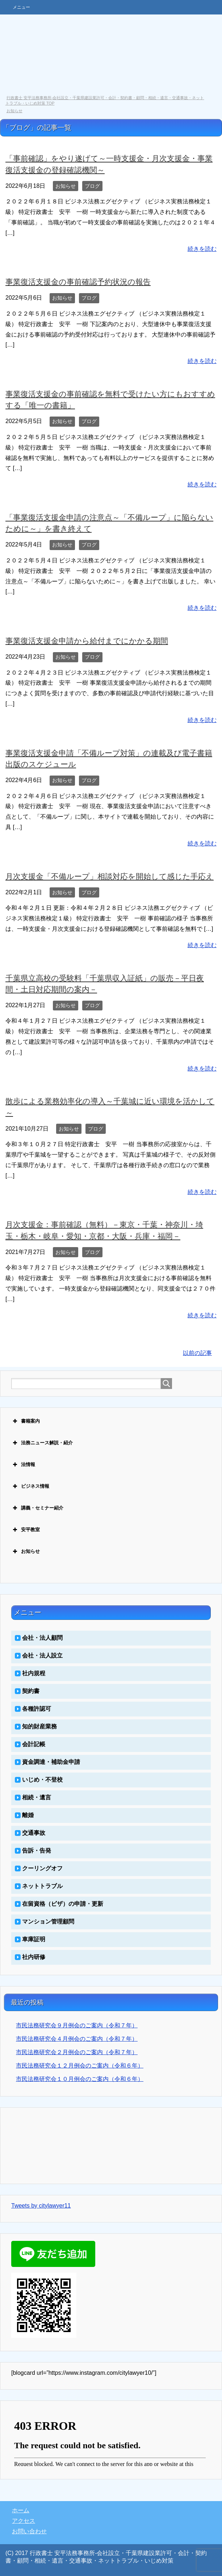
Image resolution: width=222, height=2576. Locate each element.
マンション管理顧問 (48, 1921)
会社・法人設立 (42, 1655)
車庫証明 (33, 1939)
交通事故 (33, 1833)
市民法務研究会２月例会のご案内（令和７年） (77, 2052)
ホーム (20, 2510)
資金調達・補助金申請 (51, 1762)
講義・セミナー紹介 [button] (37, 1508)
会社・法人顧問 (42, 1638)
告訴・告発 (36, 1850)
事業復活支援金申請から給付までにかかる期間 (86, 641)
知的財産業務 (39, 1726)
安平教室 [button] (25, 1529)
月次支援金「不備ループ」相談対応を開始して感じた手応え (109, 876)
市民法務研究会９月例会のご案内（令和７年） (77, 2025)
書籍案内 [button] (25, 1421)
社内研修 (33, 1957)
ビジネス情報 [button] (30, 1486)
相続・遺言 (36, 1797)
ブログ (92, 186)
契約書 (30, 1691)
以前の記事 (197, 1353)
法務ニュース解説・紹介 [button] (42, 1443)
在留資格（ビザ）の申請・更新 (62, 1904)
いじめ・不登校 (42, 1780)
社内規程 (33, 1673)
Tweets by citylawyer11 (41, 2206)
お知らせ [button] (25, 1551)
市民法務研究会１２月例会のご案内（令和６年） (79, 2065)
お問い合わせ (29, 2531)
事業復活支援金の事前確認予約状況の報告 (78, 282)
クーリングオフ (42, 1868)
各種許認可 (36, 1709)
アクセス (23, 2521)
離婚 (28, 1815)
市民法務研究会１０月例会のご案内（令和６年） (79, 2079)
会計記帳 (33, 1744)
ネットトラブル (42, 1886)
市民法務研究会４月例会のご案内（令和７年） (77, 2039)
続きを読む (202, 249)
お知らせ (65, 186)
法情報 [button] (23, 1464)
